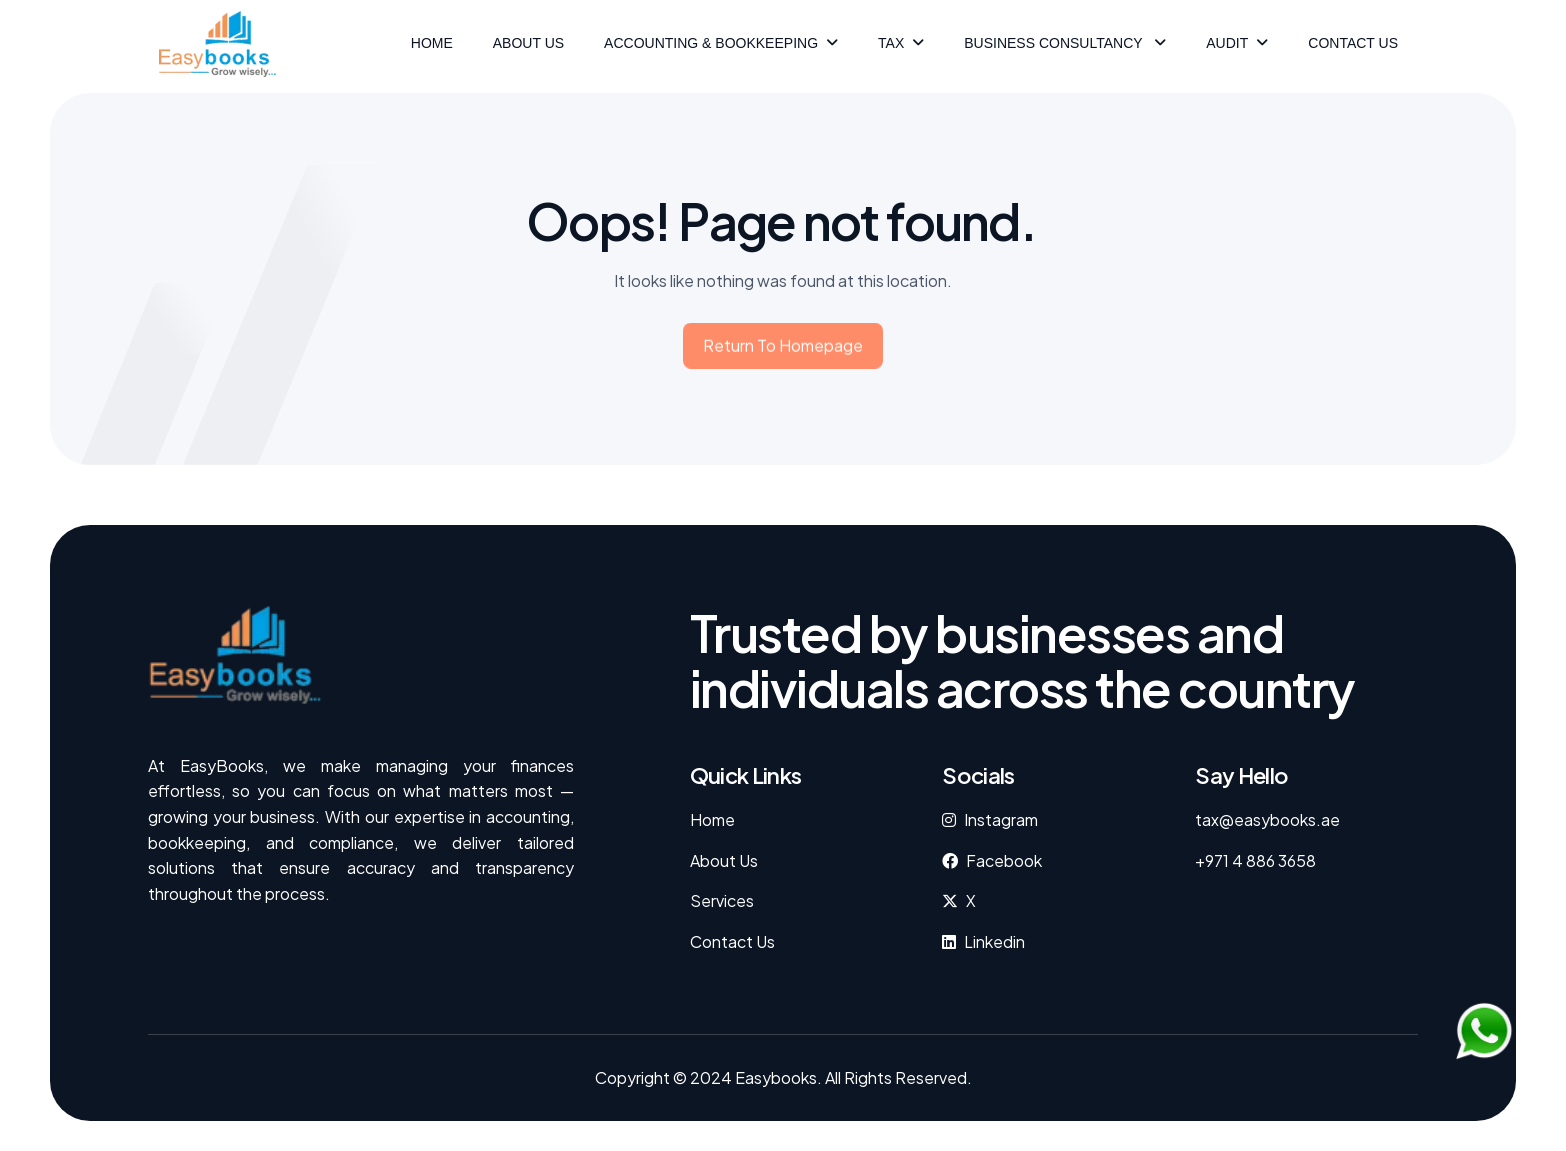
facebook (1004, 860)
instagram (1001, 819)
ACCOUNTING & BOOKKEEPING (711, 43)
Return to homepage (783, 350)
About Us (724, 860)
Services (722, 900)
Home (712, 819)
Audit (1227, 43)
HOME (432, 43)
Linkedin (994, 941)
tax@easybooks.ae (1267, 819)
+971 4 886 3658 (1255, 860)
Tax (891, 43)
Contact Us (1353, 43)
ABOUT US (528, 43)
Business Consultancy (1055, 43)
